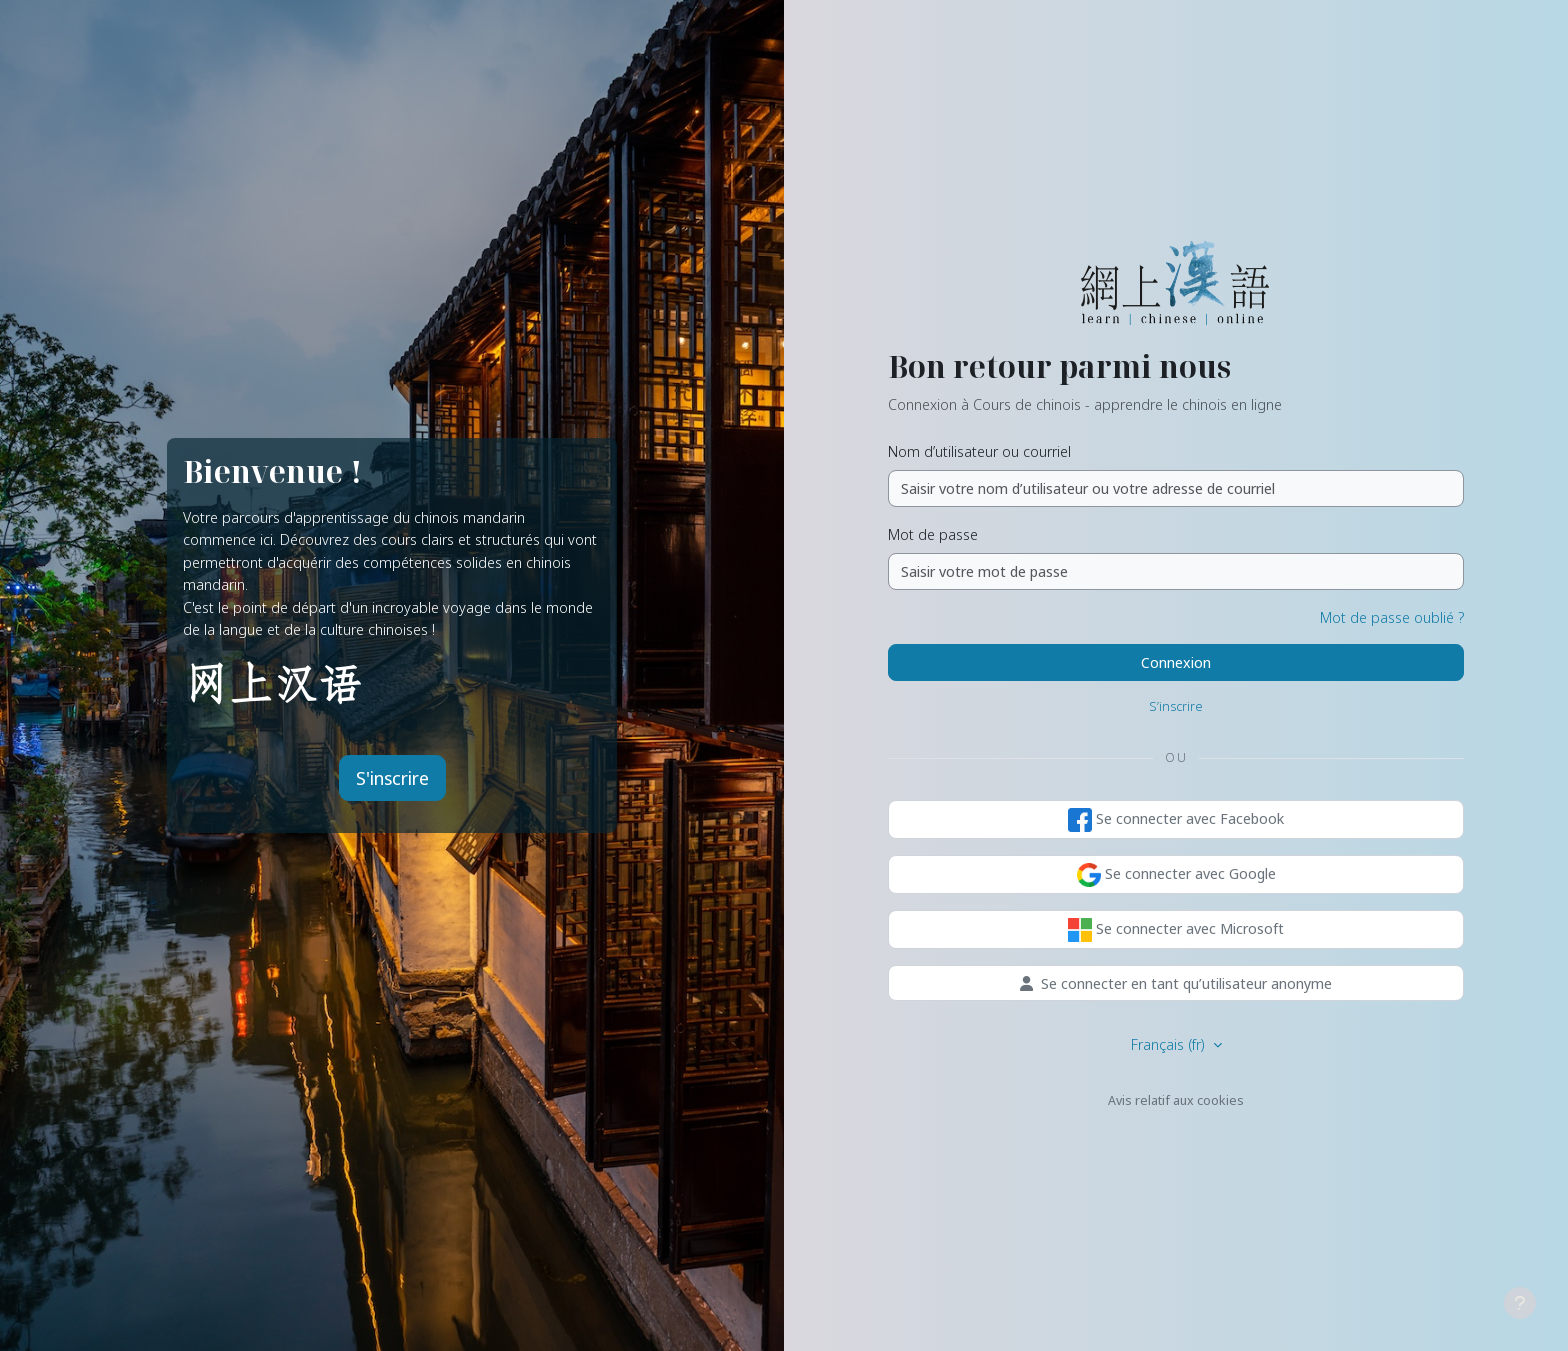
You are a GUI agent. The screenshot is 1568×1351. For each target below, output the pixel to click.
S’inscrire (1176, 706)
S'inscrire (392, 777)
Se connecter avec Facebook (1176, 820)
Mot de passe (933, 534)
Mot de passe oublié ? (1392, 617)
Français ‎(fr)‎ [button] (1170, 1044)
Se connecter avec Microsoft (1176, 930)
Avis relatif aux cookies (1176, 1100)
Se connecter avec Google (1176, 875)
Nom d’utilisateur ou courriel (979, 451)
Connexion (1176, 662)
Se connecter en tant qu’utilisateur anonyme (1176, 983)
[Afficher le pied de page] (1520, 1303)
